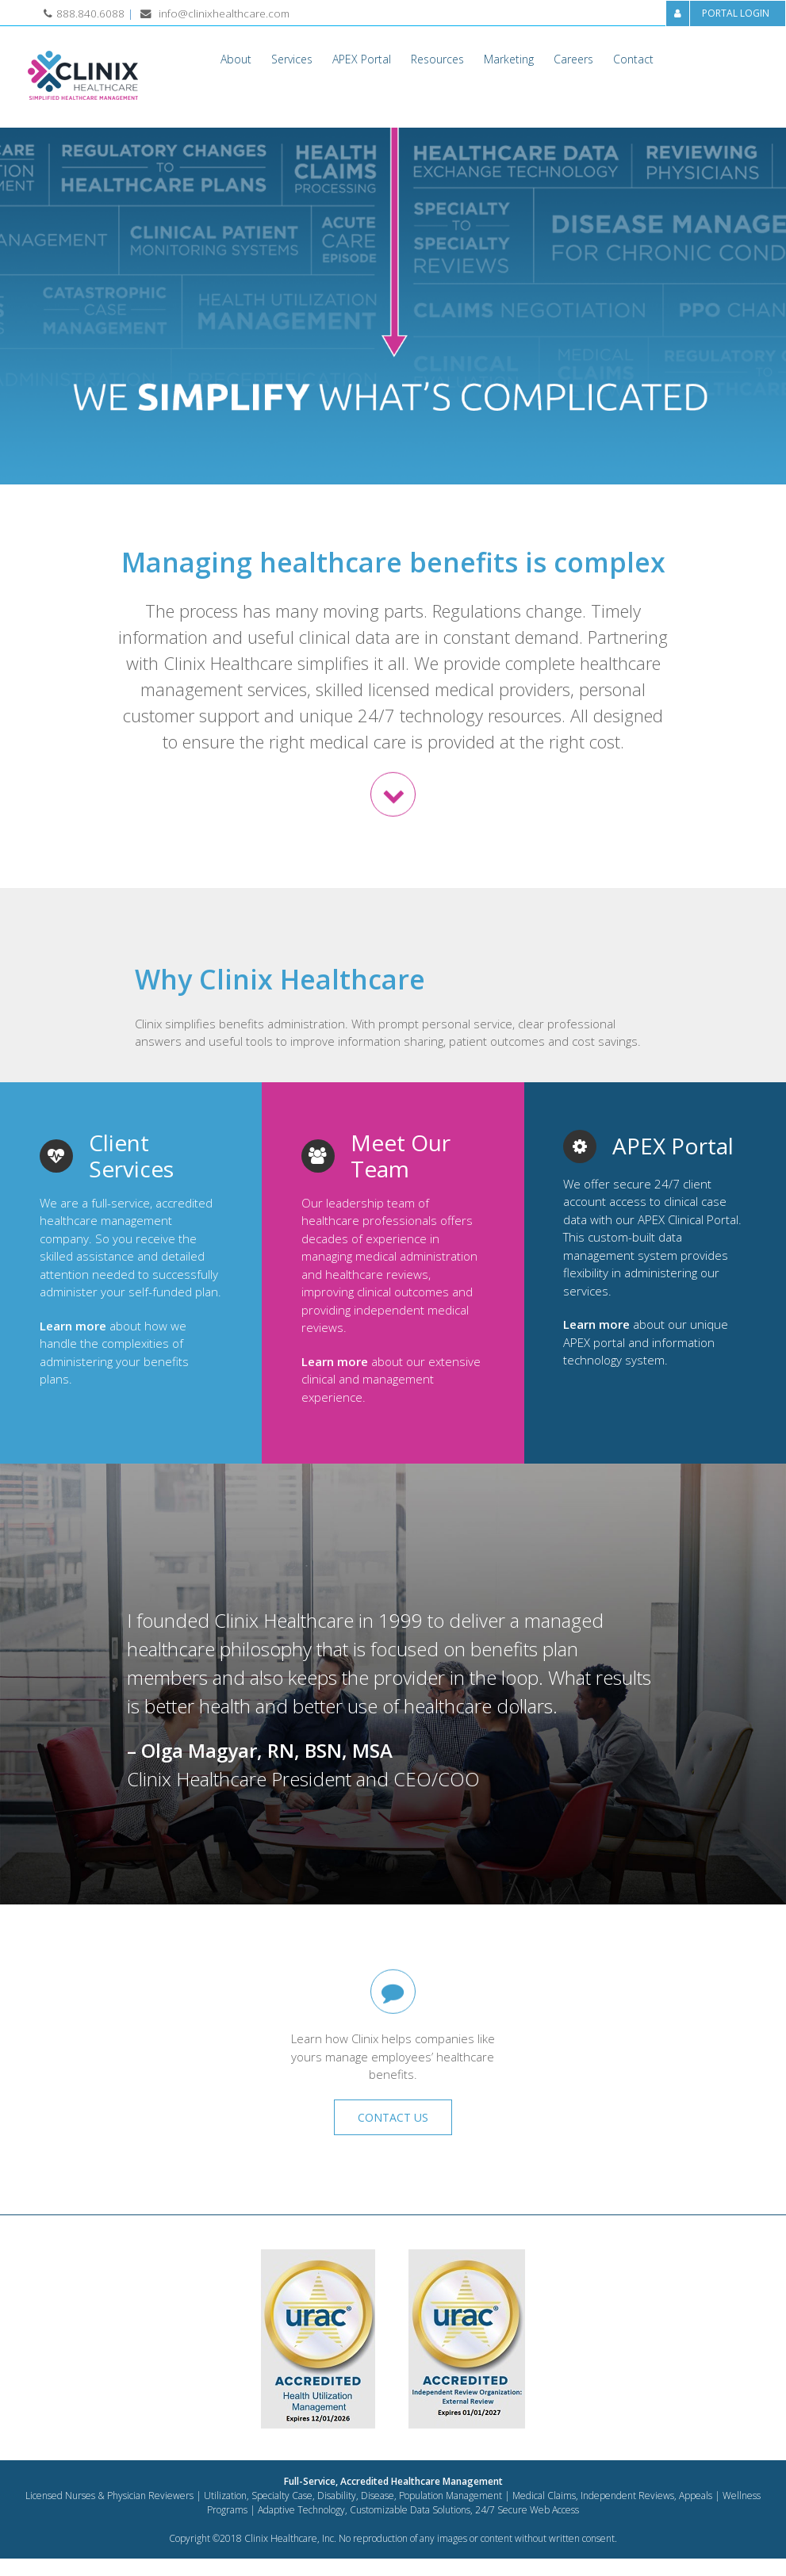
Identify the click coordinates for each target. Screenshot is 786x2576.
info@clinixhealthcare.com (224, 13)
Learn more (73, 1326)
